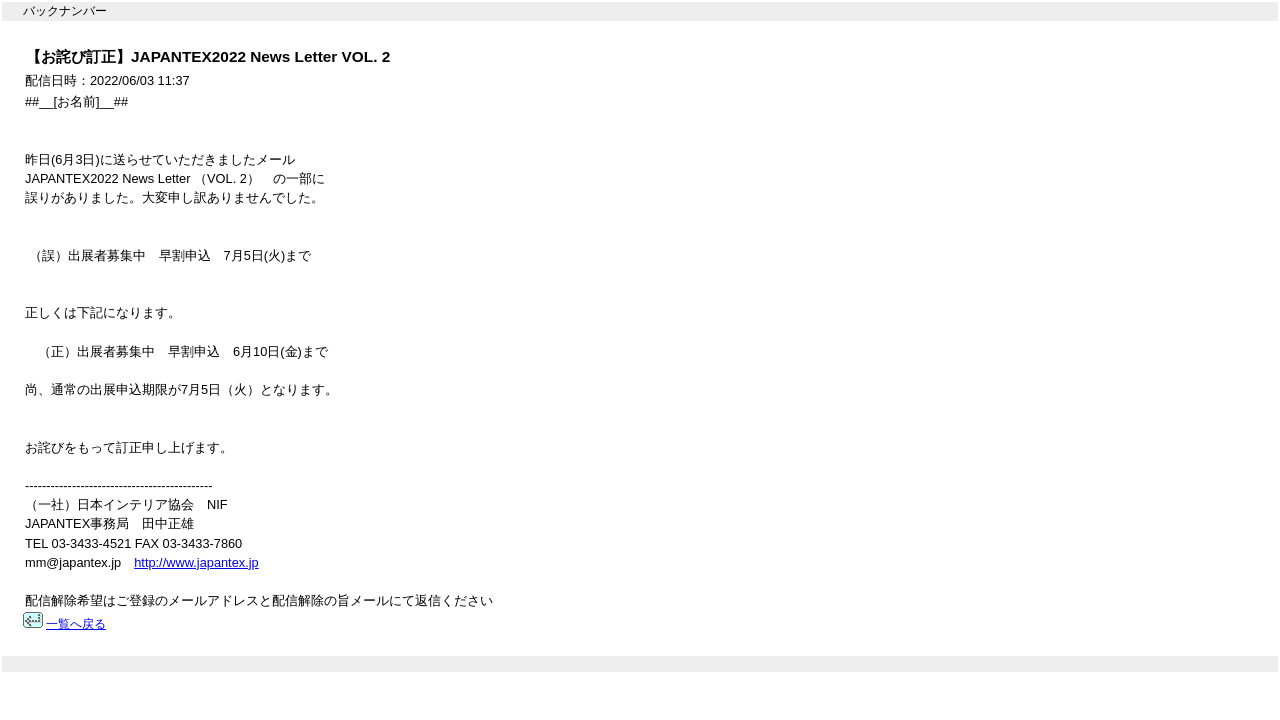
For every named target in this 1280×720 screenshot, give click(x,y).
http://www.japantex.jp (196, 562)
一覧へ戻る (76, 624)
